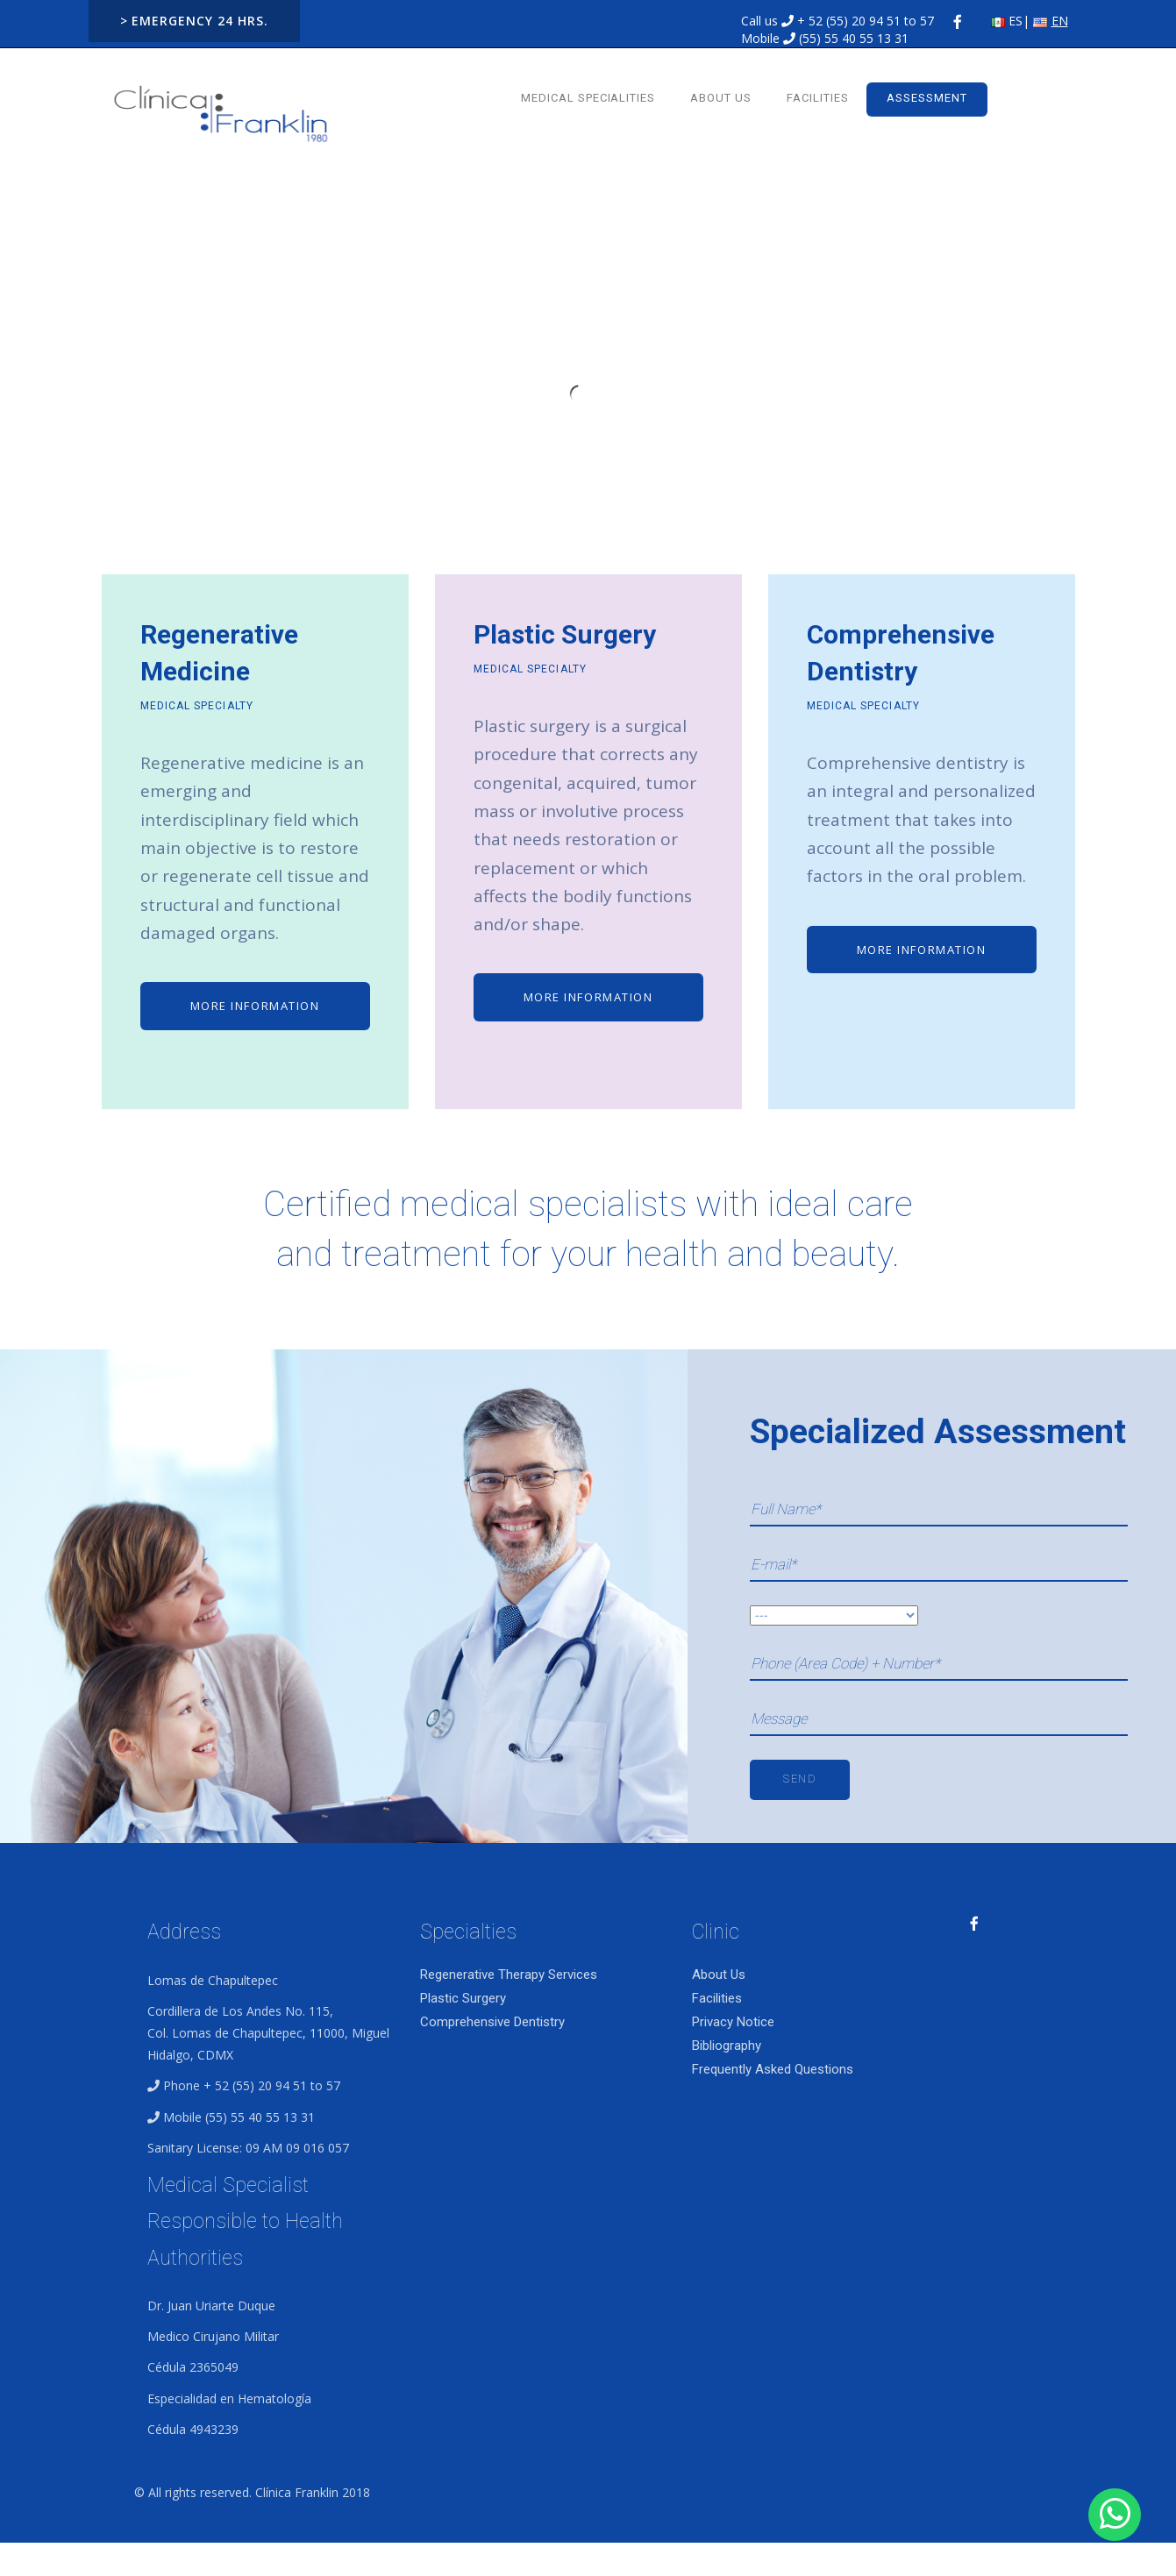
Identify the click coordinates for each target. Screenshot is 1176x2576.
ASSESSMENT (927, 97)
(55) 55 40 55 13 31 (854, 38)
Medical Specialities (588, 97)
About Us (721, 97)
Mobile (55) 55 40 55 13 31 (239, 2117)
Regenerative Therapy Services (508, 1974)
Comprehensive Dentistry (492, 2022)
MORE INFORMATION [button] (255, 1006)
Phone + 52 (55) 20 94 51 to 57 (251, 2085)
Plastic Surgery (463, 1998)
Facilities (818, 97)
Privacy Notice (733, 2022)
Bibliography (726, 2045)
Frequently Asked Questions (772, 2069)
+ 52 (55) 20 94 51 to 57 (865, 20)
